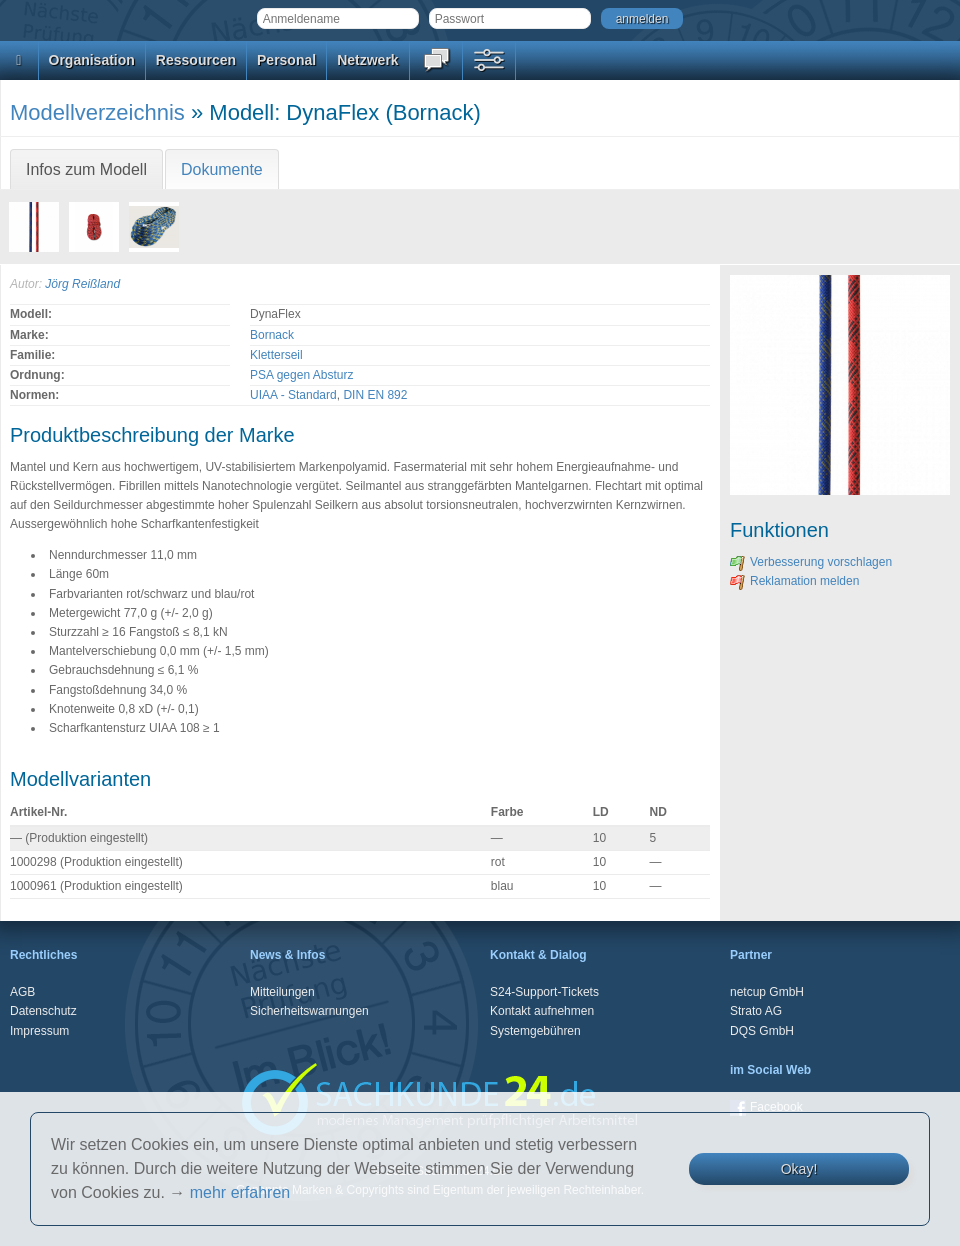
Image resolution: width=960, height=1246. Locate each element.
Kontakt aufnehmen (542, 1011)
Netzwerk (367, 60)
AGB (22, 992)
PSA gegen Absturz (301, 375)
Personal (286, 60)
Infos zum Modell (86, 169)
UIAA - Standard (293, 395)
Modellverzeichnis (97, 112)
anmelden (642, 19)
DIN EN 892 (375, 395)
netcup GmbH (767, 992)
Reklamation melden (794, 581)
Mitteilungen (282, 992)
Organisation (92, 60)
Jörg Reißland (82, 284)
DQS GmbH (762, 1031)
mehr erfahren (240, 1192)
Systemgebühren (535, 1031)
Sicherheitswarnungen (309, 1011)
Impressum (39, 1031)
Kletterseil (276, 355)
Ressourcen (196, 60)
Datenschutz (43, 1011)
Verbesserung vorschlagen (811, 562)
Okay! (799, 1169)
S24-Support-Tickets (544, 992)
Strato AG (756, 1011)
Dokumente (222, 169)
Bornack (272, 335)
